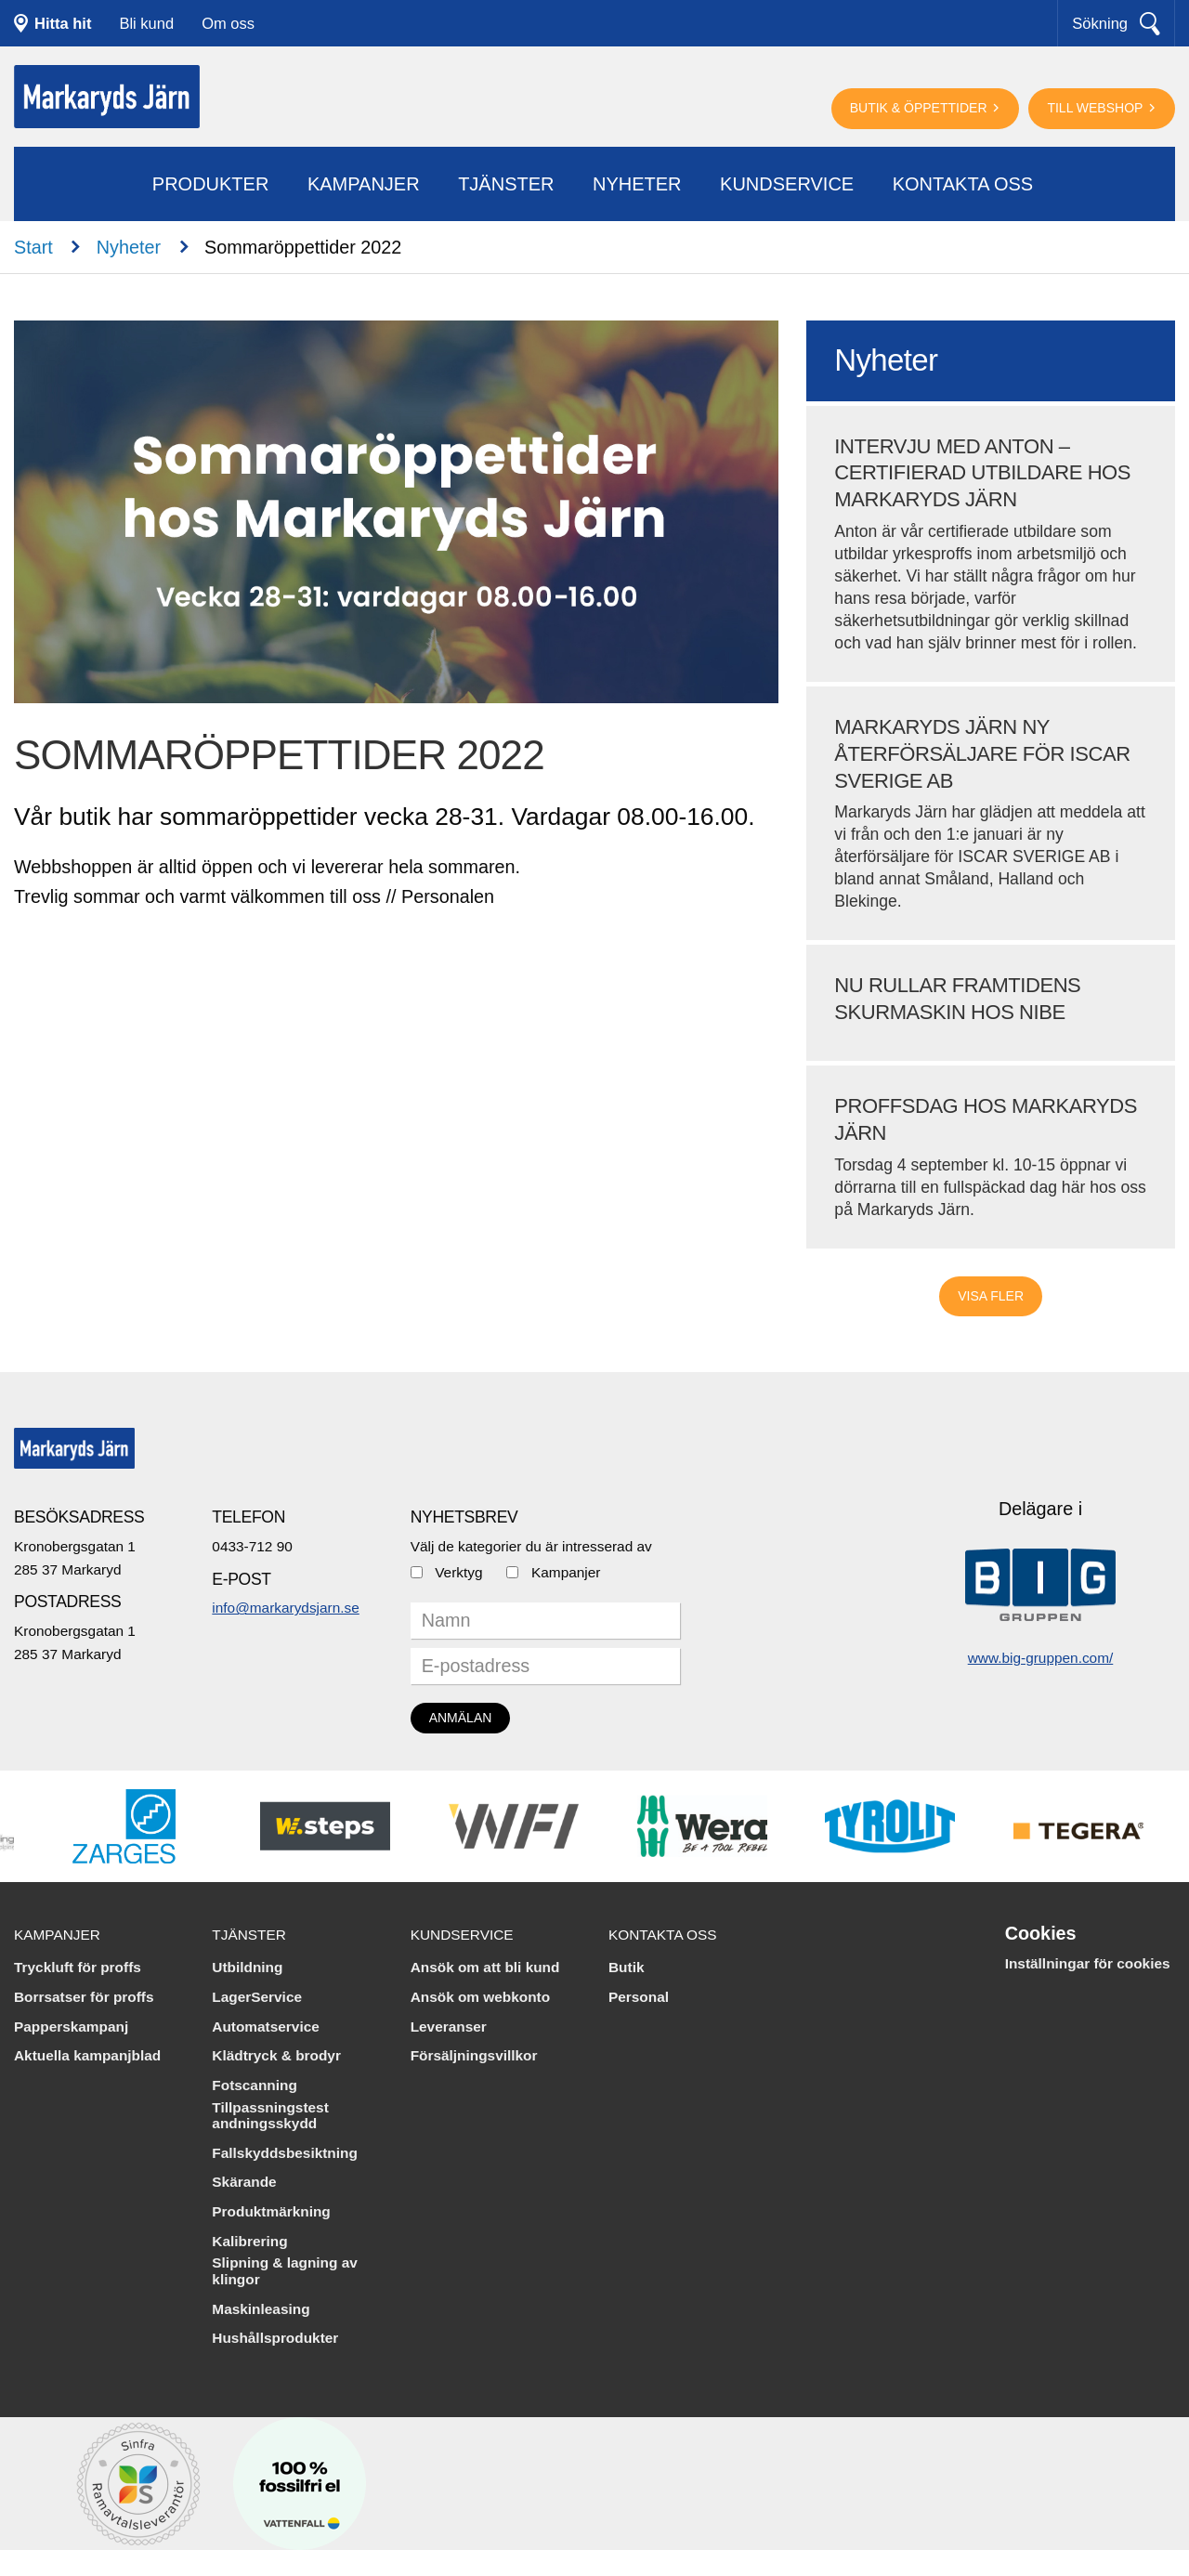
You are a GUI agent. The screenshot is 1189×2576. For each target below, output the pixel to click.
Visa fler (991, 1295)
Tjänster (506, 184)
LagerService (257, 1997)
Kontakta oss (963, 184)
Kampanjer (363, 184)
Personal (638, 1997)
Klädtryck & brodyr (276, 2055)
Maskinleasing (260, 2309)
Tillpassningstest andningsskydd (270, 2115)
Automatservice (265, 2026)
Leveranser (449, 2026)
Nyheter (637, 184)
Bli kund (146, 23)
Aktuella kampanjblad (87, 2055)
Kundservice (787, 184)
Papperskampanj (71, 2026)
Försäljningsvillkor (474, 2055)
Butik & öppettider (920, 107)
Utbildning (247, 1967)
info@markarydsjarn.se (285, 1607)
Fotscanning (254, 2085)
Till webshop (1096, 107)
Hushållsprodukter (275, 2338)
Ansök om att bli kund (485, 1967)
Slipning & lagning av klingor (284, 2271)
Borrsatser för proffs (84, 1997)
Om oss (228, 23)
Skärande (244, 2182)
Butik (626, 1967)
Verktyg (458, 1572)
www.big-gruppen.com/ (1041, 1658)
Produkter (210, 184)
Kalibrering (249, 2241)
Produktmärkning (271, 2211)
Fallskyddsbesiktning (285, 2153)
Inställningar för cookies (1087, 1963)
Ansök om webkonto (481, 1997)
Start (33, 247)
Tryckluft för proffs (77, 1967)
